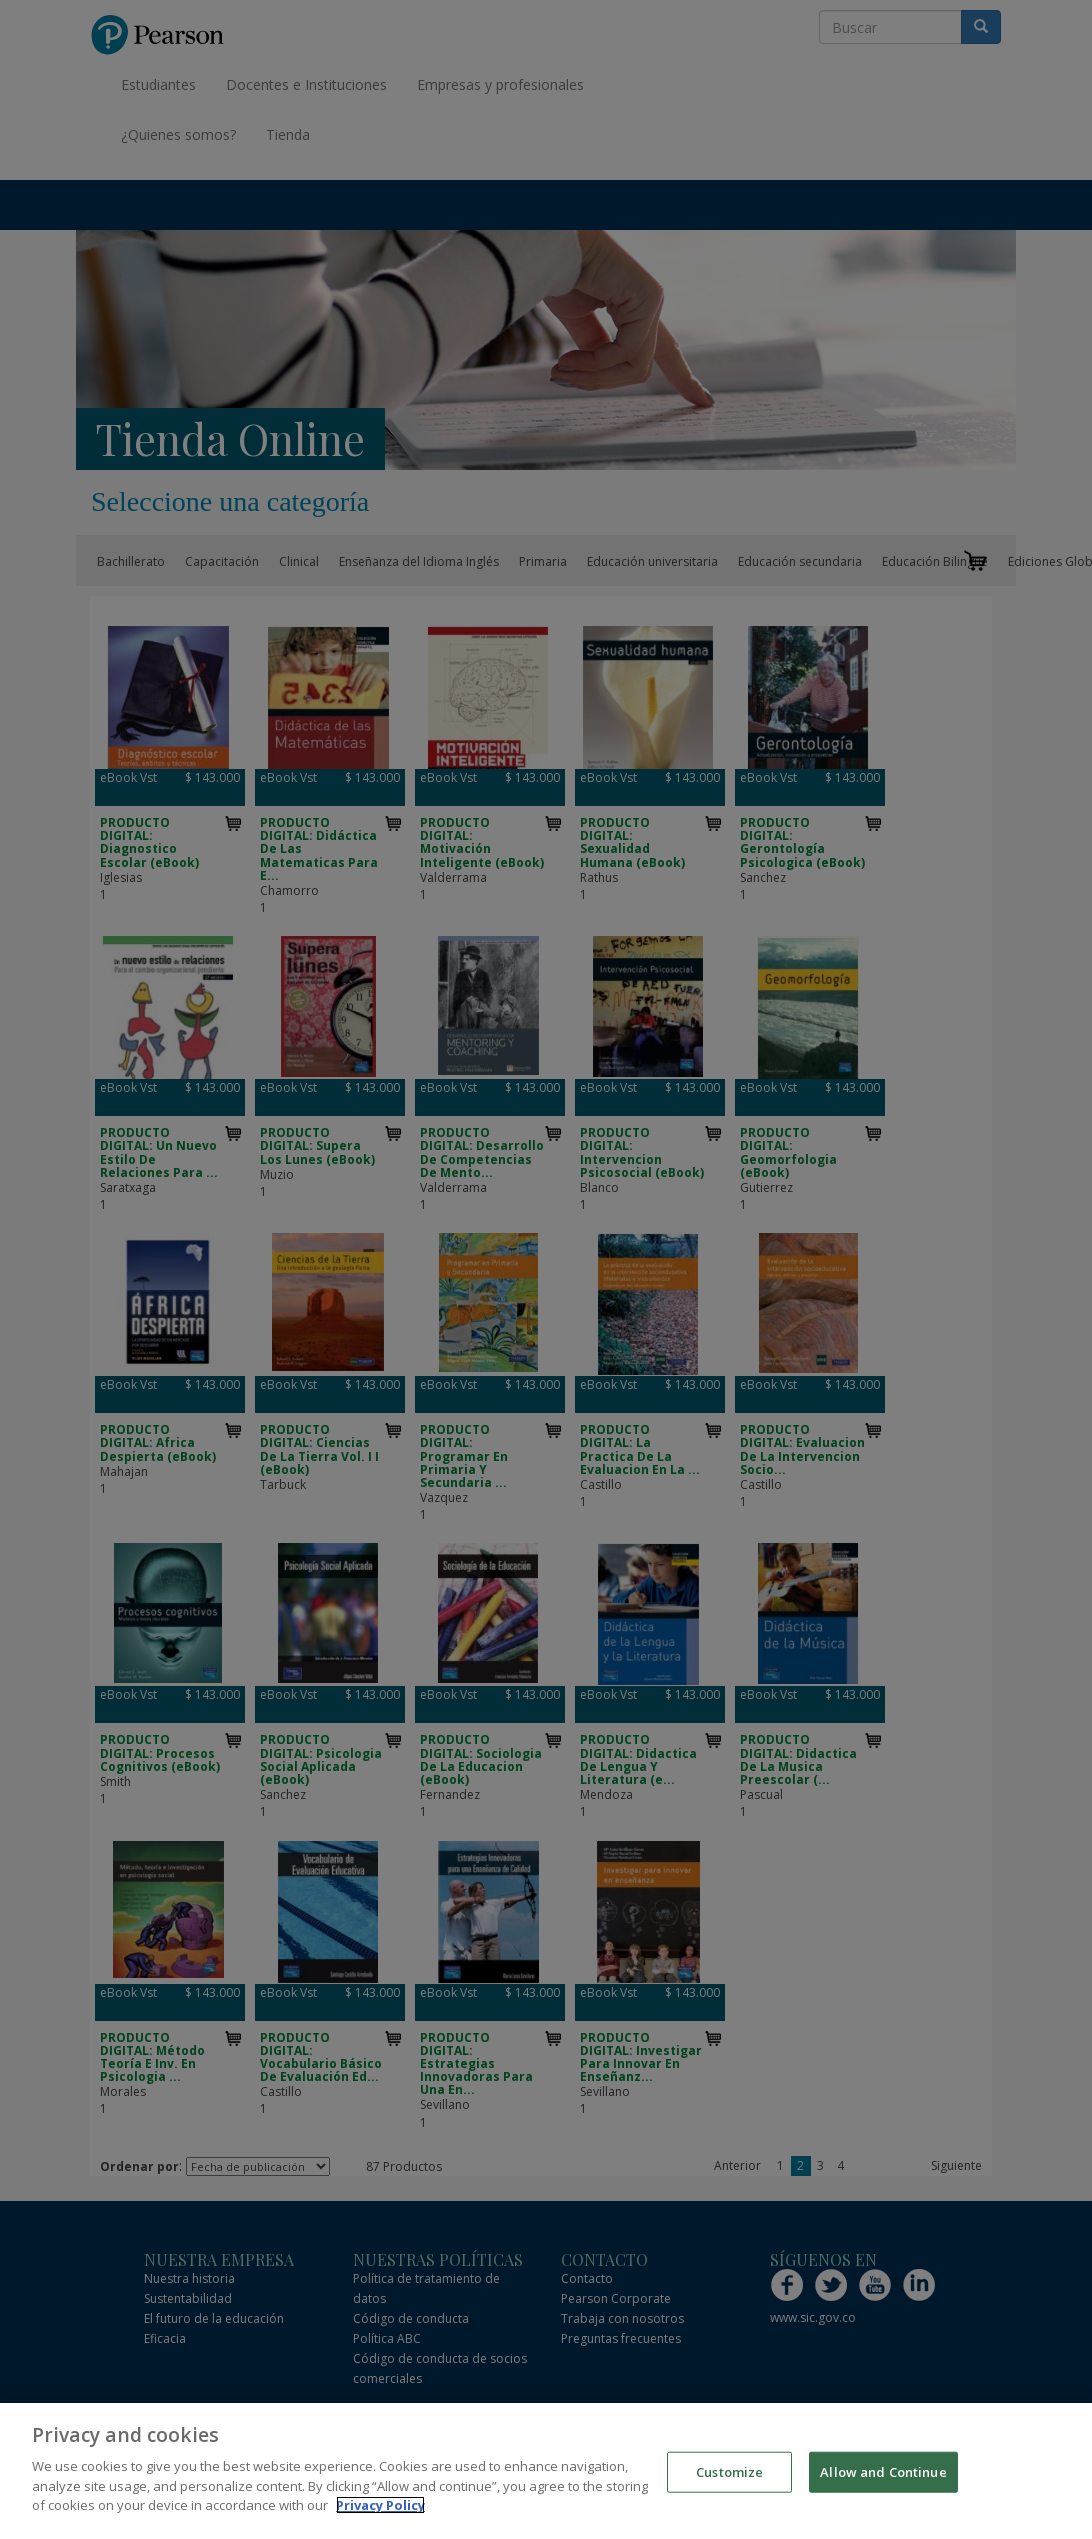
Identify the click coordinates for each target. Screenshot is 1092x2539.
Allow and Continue (883, 2487)
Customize (729, 2487)
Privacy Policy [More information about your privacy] (380, 2521)
